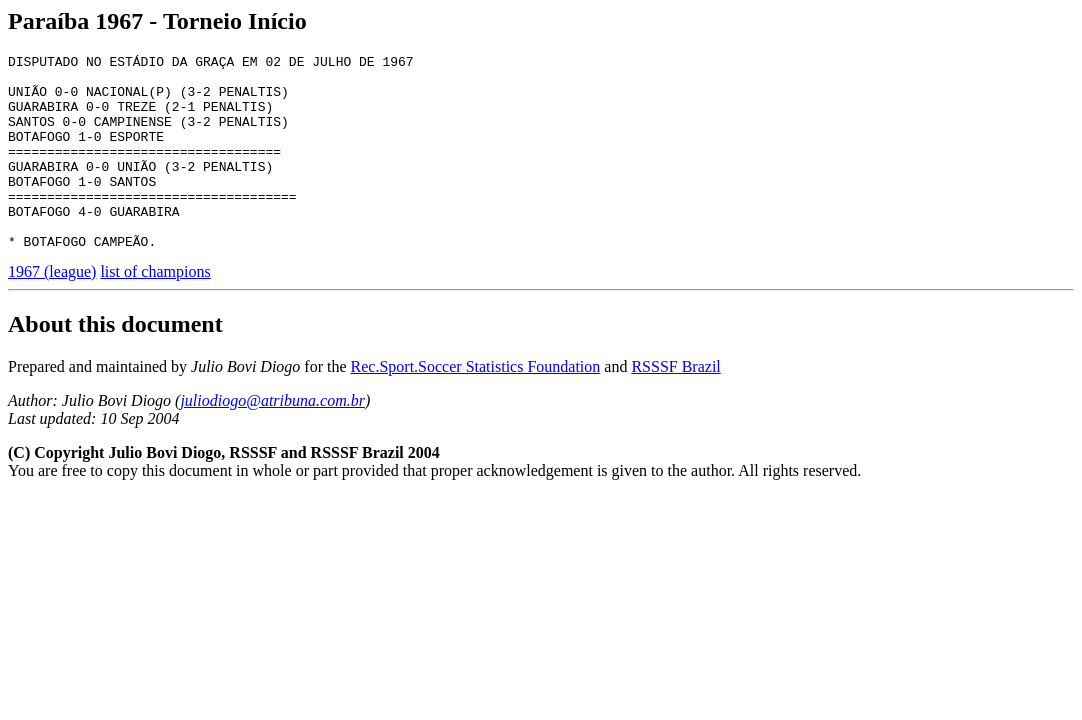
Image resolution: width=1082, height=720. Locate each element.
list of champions (155, 310)
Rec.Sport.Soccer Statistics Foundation (476, 405)
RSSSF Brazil (675, 405)
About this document (115, 363)
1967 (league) (52, 310)
